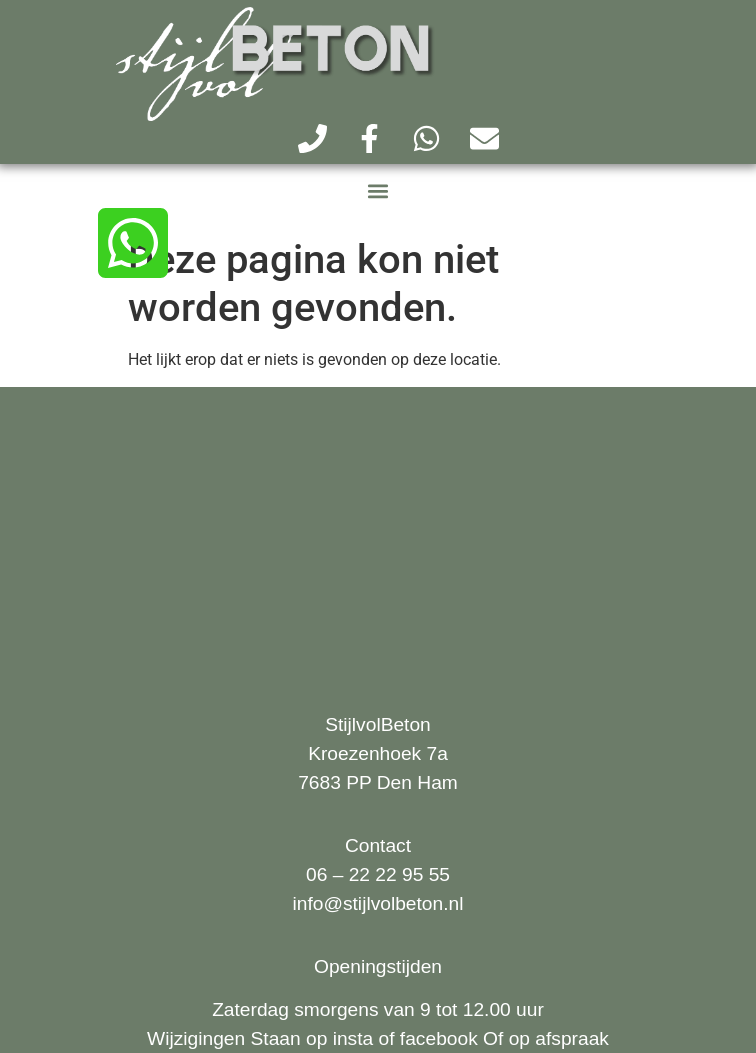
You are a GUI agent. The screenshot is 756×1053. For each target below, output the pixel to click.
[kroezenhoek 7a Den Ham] (378, 534)
